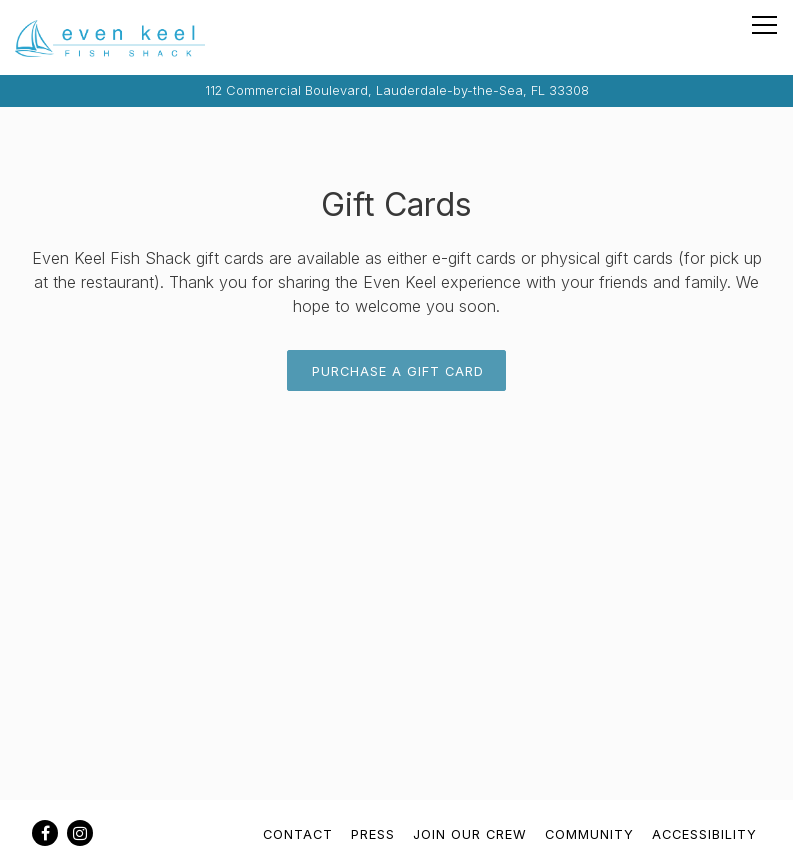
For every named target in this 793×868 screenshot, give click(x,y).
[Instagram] (80, 833)
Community (589, 834)
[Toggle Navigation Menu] (764, 25)
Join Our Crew (470, 834)
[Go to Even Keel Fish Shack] (396, 90)
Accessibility (704, 834)
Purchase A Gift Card (398, 371)
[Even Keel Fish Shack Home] (110, 37)
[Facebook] (45, 833)
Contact (298, 834)
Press (373, 834)
